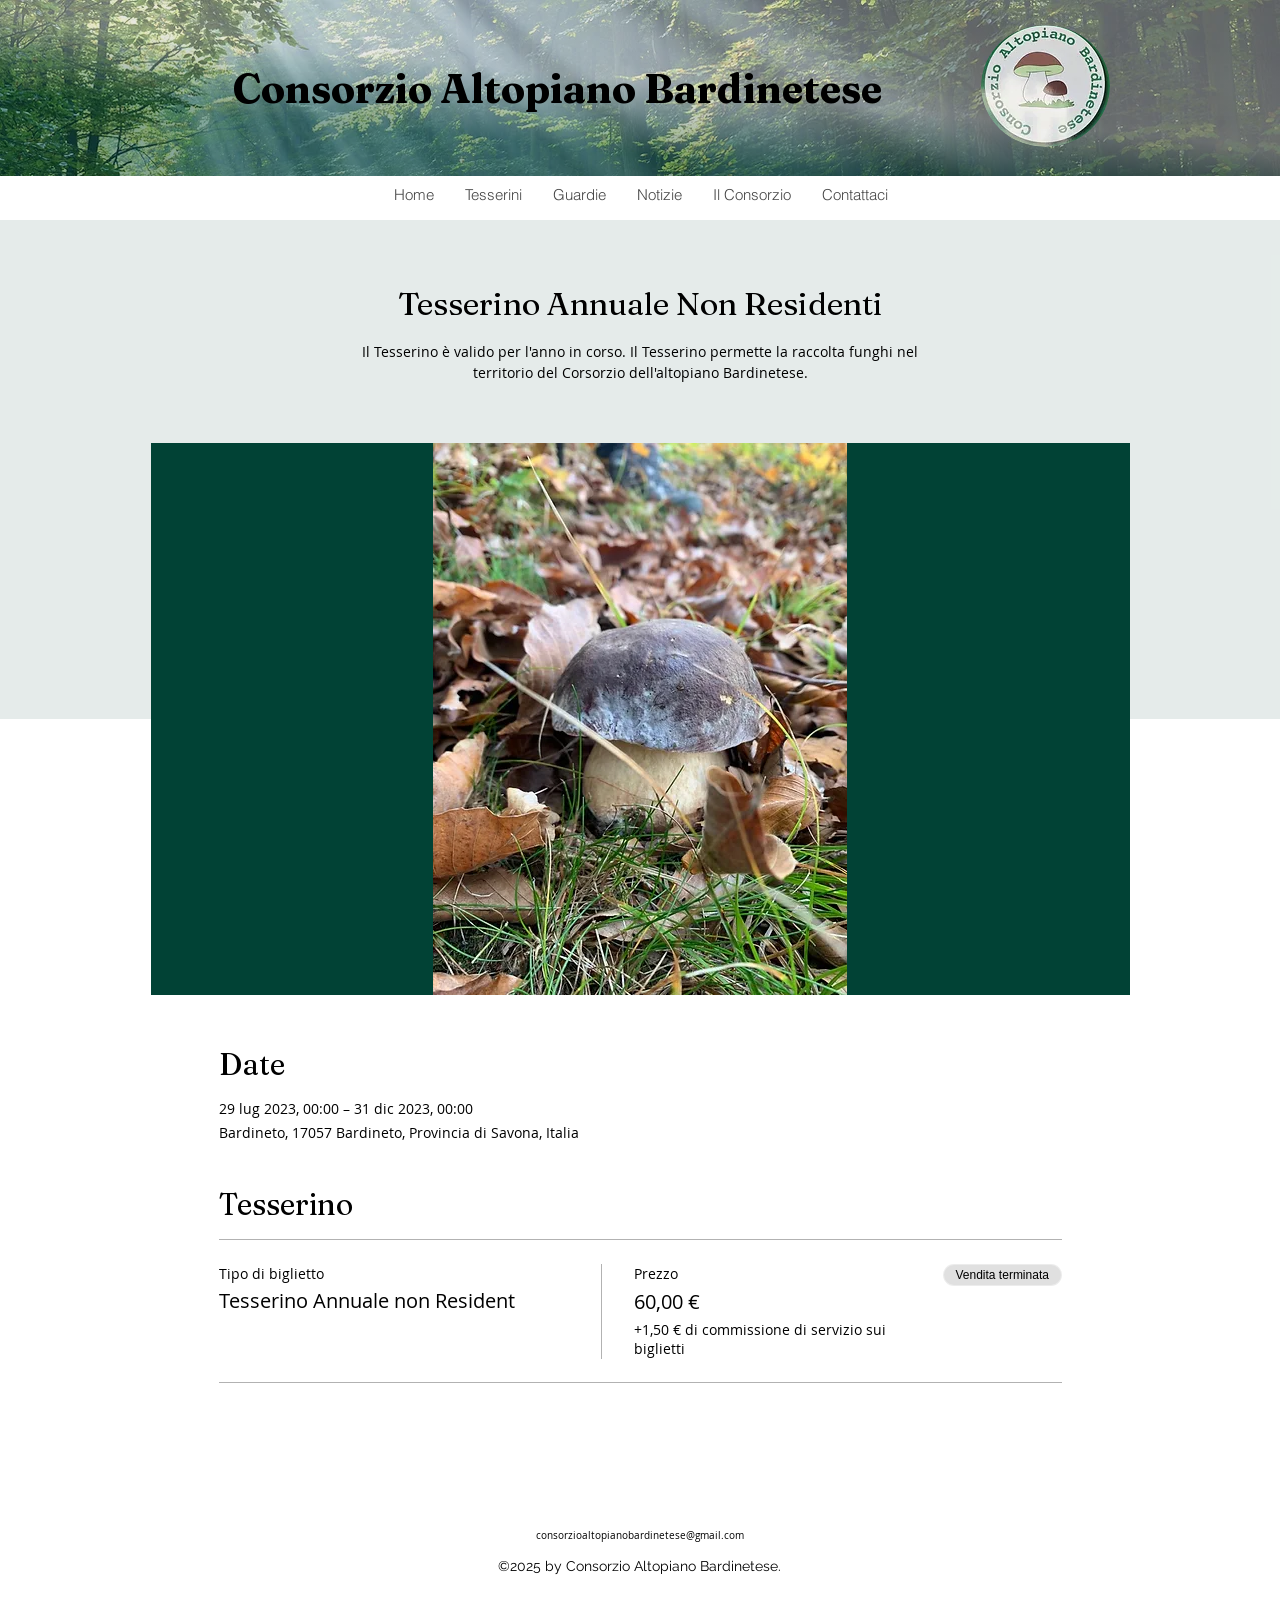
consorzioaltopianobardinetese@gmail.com (640, 1535)
